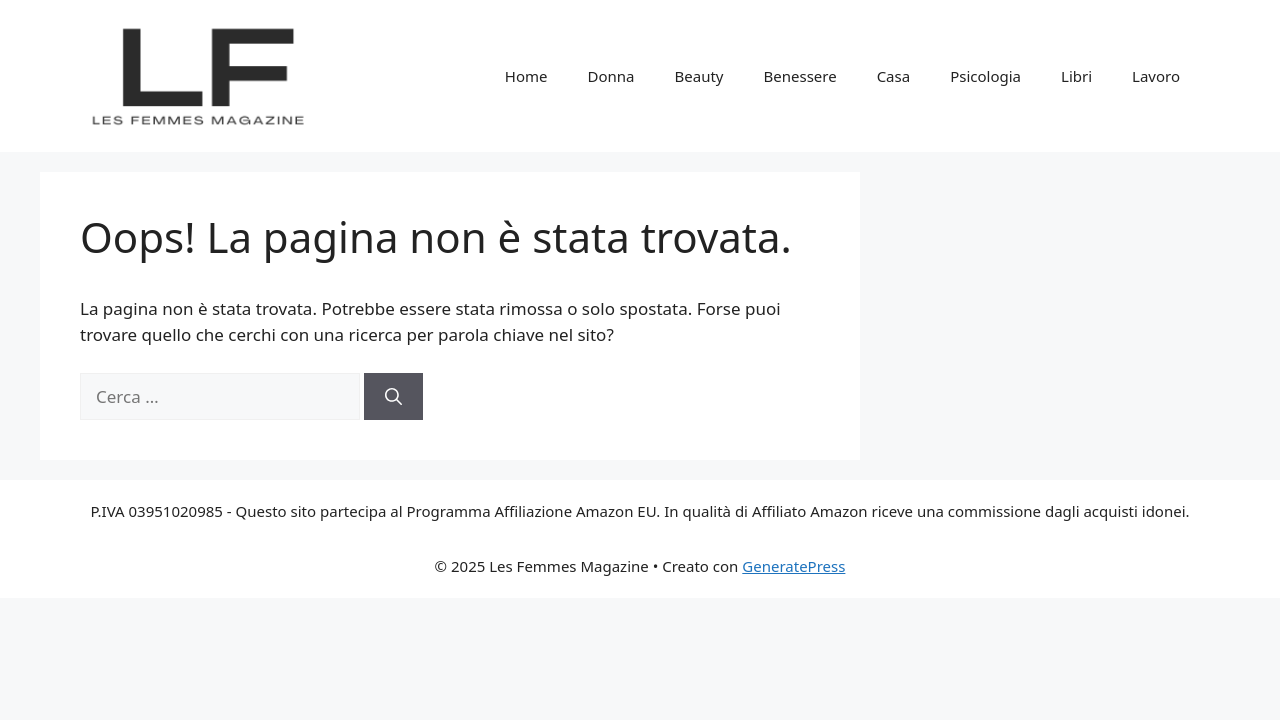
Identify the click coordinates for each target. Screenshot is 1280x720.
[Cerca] (393, 397)
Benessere (800, 76)
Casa (894, 76)
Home (526, 76)
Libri (1076, 76)
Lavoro (1156, 76)
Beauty (699, 76)
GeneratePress (793, 566)
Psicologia (985, 76)
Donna (611, 76)
